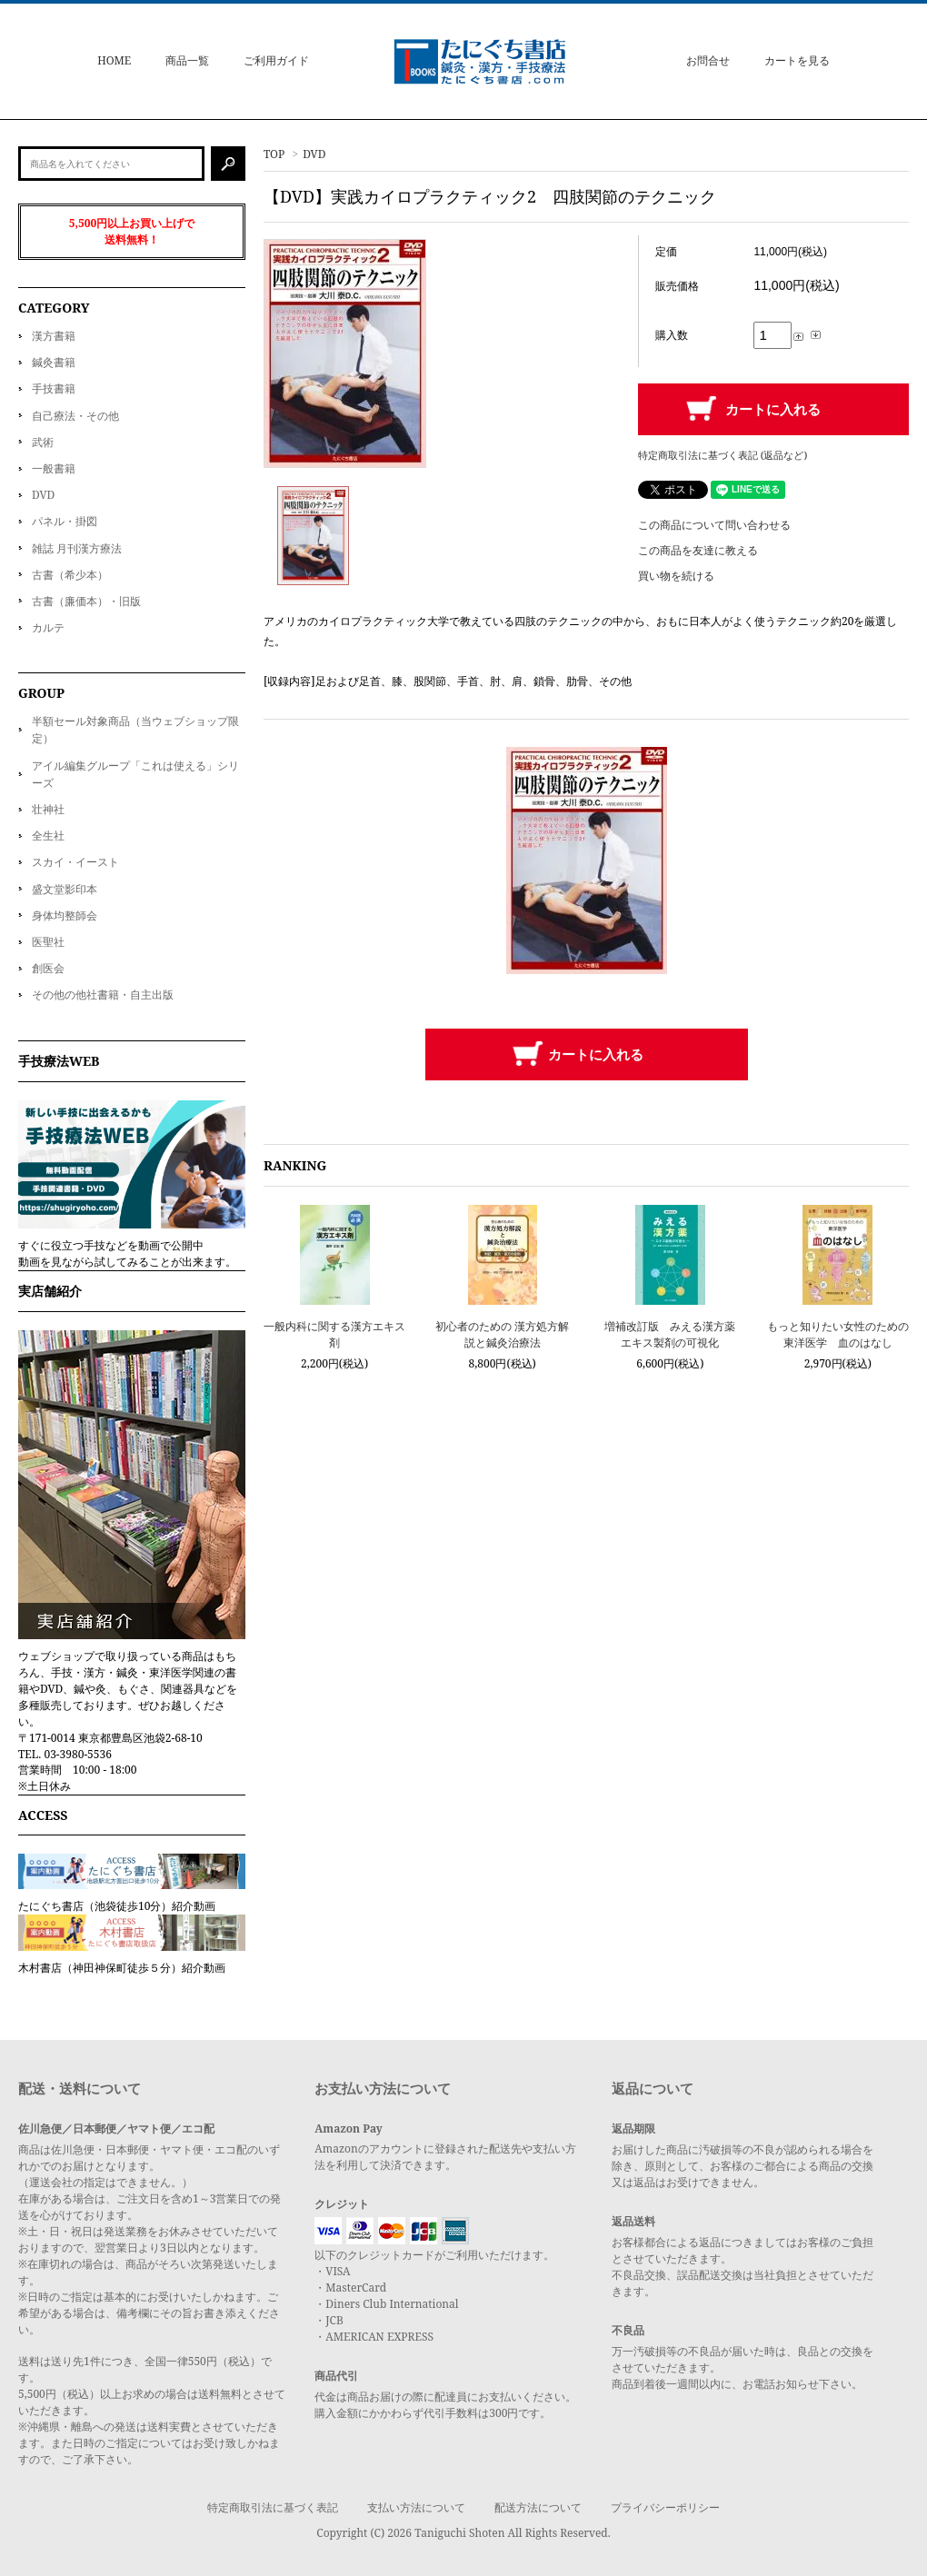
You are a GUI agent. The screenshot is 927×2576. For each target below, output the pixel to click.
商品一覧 (187, 60)
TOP (274, 154)
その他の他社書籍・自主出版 (103, 994)
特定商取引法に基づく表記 (272, 2507)
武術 (43, 442)
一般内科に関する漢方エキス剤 (334, 1334)
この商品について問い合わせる (714, 524)
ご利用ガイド (276, 60)
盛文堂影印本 (64, 889)
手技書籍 (53, 388)
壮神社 (48, 809)
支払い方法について (416, 2507)
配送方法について (538, 2507)
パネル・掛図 (64, 521)
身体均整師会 (64, 915)
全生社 (48, 835)
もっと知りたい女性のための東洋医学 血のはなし (838, 1334)
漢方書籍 (53, 335)
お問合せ (708, 60)
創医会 (48, 968)
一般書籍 (53, 468)
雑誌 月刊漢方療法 (77, 548)
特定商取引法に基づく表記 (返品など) (722, 455)
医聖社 (48, 942)
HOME (114, 60)
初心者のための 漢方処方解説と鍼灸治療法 (502, 1334)
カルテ (48, 627)
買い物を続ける (676, 575)
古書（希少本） (70, 574)
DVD (314, 154)
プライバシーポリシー (665, 2507)
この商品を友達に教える (698, 550)
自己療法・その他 (75, 415)
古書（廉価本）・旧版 (86, 601)
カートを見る (797, 60)
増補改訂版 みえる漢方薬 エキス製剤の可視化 (669, 1334)
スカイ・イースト (75, 862)
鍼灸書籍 (53, 362)
